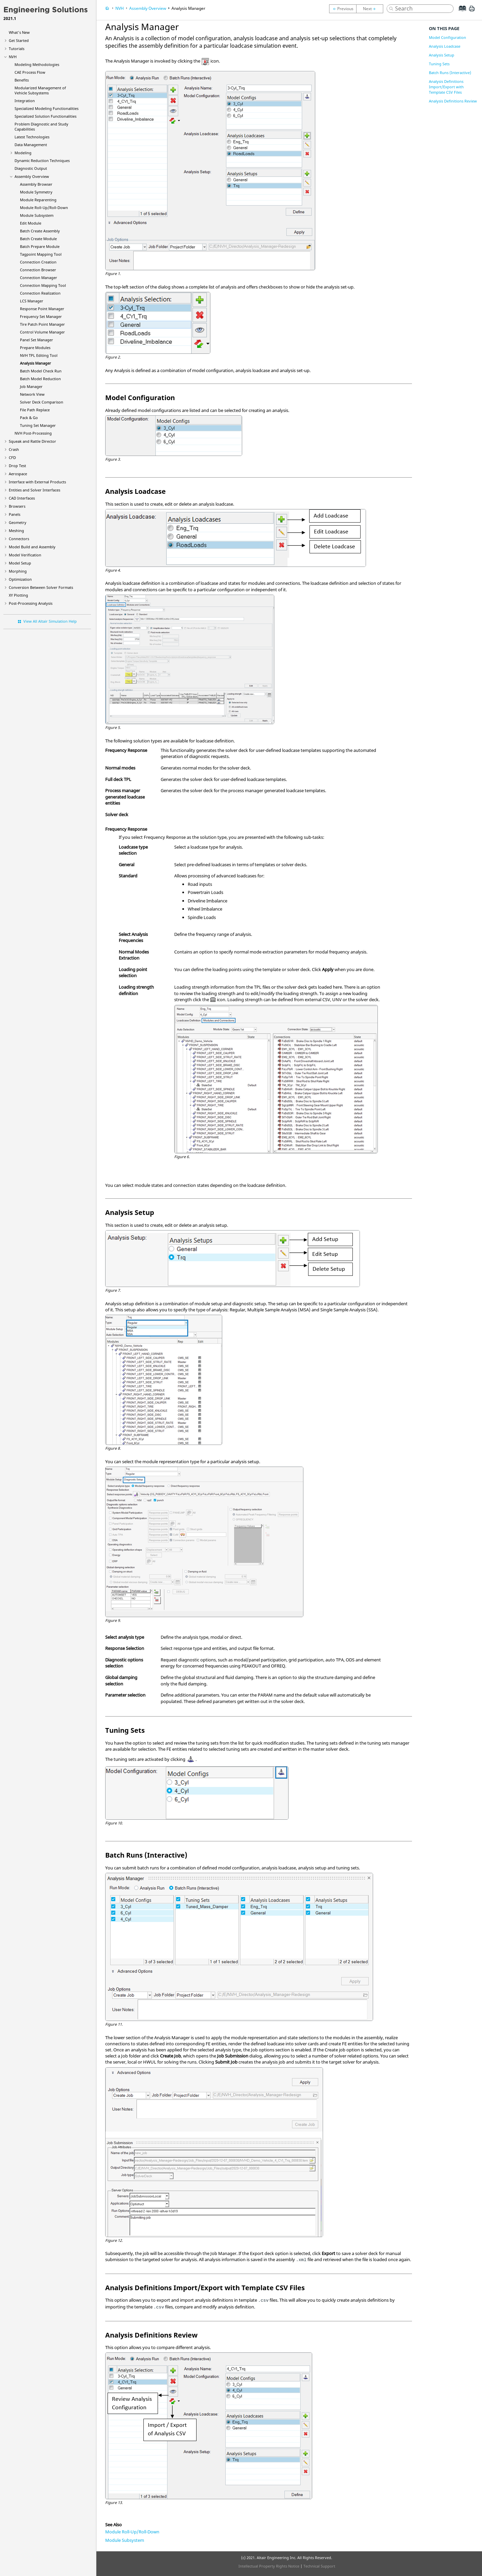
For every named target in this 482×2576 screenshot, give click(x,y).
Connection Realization (40, 293)
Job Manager (31, 386)
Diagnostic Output (31, 168)
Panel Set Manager (36, 339)
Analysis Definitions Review (453, 101)
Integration (25, 100)
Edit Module (30, 223)
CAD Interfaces (22, 498)
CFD (12, 457)
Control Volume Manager (42, 332)
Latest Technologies (32, 136)
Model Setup (20, 563)
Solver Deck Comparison (41, 402)
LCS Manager (31, 300)
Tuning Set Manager (38, 425)
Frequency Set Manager (41, 316)
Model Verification (25, 554)
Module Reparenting (38, 199)
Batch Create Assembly (40, 230)
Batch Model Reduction (40, 378)
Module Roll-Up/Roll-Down (44, 207)
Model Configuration (447, 37)
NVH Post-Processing (33, 433)
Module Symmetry (36, 191)
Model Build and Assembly (32, 546)
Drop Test (17, 465)
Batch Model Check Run (41, 370)
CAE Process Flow (30, 72)
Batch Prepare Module (40, 246)
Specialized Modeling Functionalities (46, 108)
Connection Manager (38, 277)
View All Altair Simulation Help (50, 621)
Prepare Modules (35, 347)
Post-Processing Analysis (30, 603)
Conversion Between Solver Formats (41, 587)
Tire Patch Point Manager (42, 324)
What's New (19, 32)
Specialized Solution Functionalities (45, 116)
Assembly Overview (32, 176)
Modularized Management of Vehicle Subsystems (40, 90)
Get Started (19, 40)
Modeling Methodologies (37, 64)
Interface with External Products (37, 481)
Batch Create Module (38, 238)
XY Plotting (18, 595)
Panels (14, 514)
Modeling (23, 152)
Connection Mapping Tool (43, 285)
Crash (14, 449)
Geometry (17, 522)
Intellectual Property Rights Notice (268, 2566)
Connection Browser (38, 269)
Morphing (18, 571)
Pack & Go (29, 417)
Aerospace (18, 473)
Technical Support (319, 2566)
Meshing (16, 530)
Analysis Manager (35, 363)
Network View (32, 394)
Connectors (19, 538)
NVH (13, 56)
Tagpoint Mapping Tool (41, 254)
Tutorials (16, 48)
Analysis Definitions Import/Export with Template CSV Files (446, 87)
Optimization (20, 579)
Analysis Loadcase (444, 46)
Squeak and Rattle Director (32, 441)
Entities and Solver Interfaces (34, 489)
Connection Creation (38, 261)
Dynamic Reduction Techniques (42, 160)
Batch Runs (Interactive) (450, 72)
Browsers (17, 506)
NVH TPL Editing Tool (39, 355)
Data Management (31, 144)
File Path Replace (35, 409)
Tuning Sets (439, 63)
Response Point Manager (42, 308)
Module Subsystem (36, 215)
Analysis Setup (441, 55)
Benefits (22, 80)
